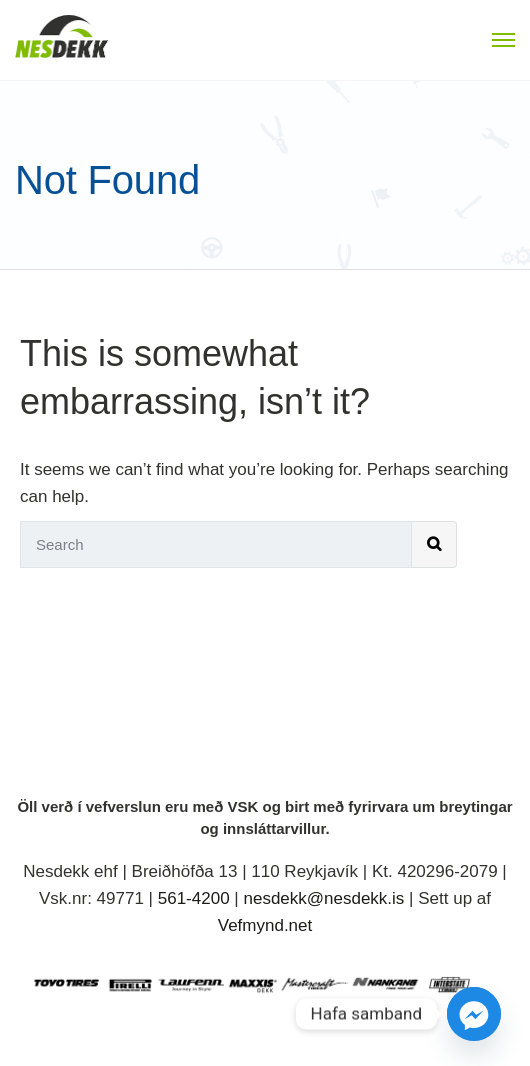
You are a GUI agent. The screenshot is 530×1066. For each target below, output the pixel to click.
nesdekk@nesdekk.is (323, 898)
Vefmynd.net (265, 925)
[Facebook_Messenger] (474, 1014)
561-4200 (194, 898)
